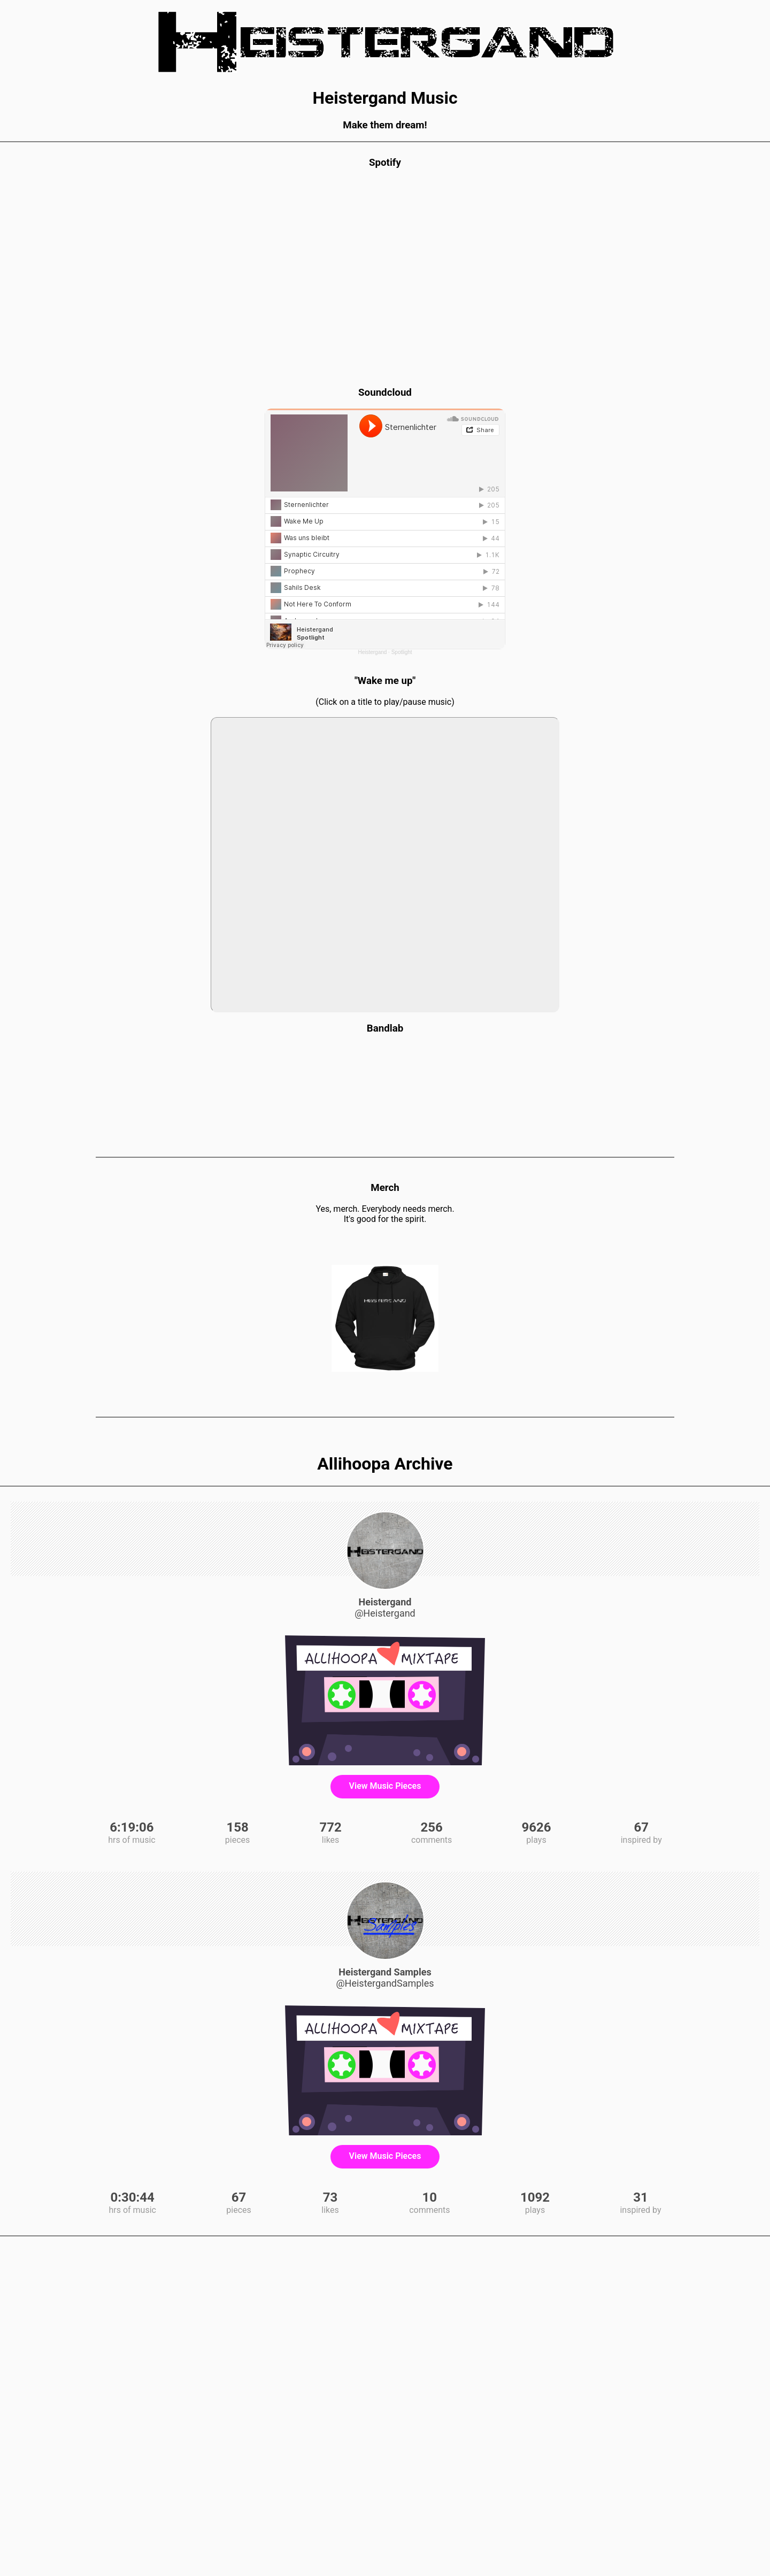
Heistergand (372, 652)
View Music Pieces (385, 1786)
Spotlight (401, 652)
